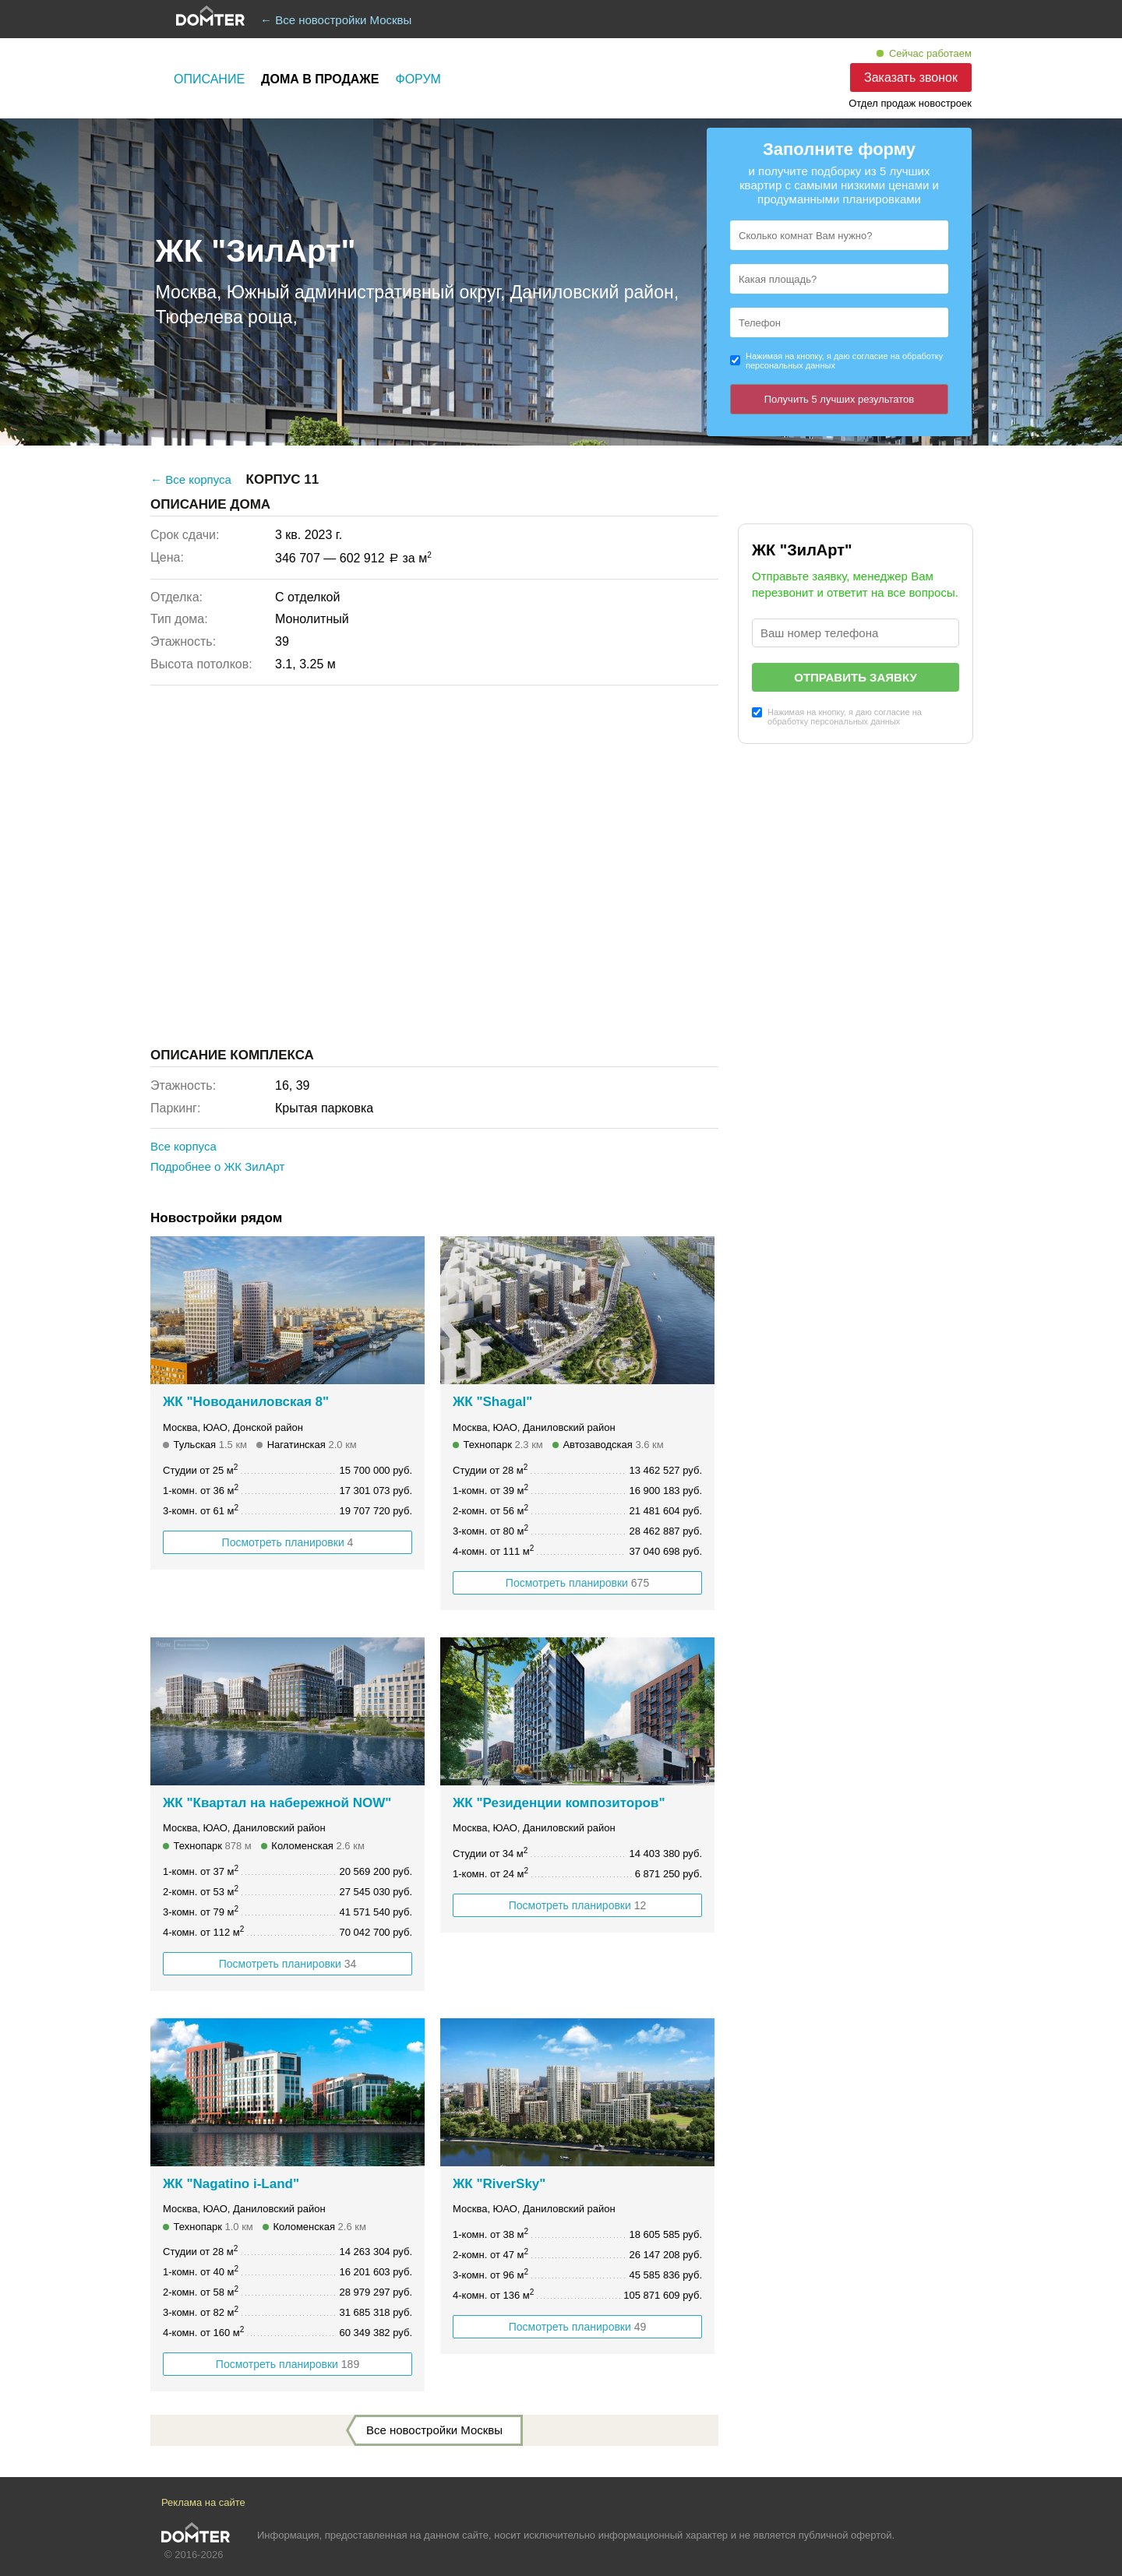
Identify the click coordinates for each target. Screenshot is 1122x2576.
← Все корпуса (190, 479)
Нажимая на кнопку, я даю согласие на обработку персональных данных (844, 360)
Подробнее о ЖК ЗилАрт (217, 1166)
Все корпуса (183, 1146)
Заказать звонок (911, 77)
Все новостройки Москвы (434, 2430)
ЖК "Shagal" (492, 1401)
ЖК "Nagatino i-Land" (231, 2183)
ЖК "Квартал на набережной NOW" (277, 1802)
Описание (209, 79)
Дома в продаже (320, 79)
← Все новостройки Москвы (335, 19)
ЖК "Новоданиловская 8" (246, 1401)
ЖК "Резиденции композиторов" (559, 1802)
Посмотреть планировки (288, 1542)
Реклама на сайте (203, 2502)
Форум (418, 79)
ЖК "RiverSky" (499, 2183)
